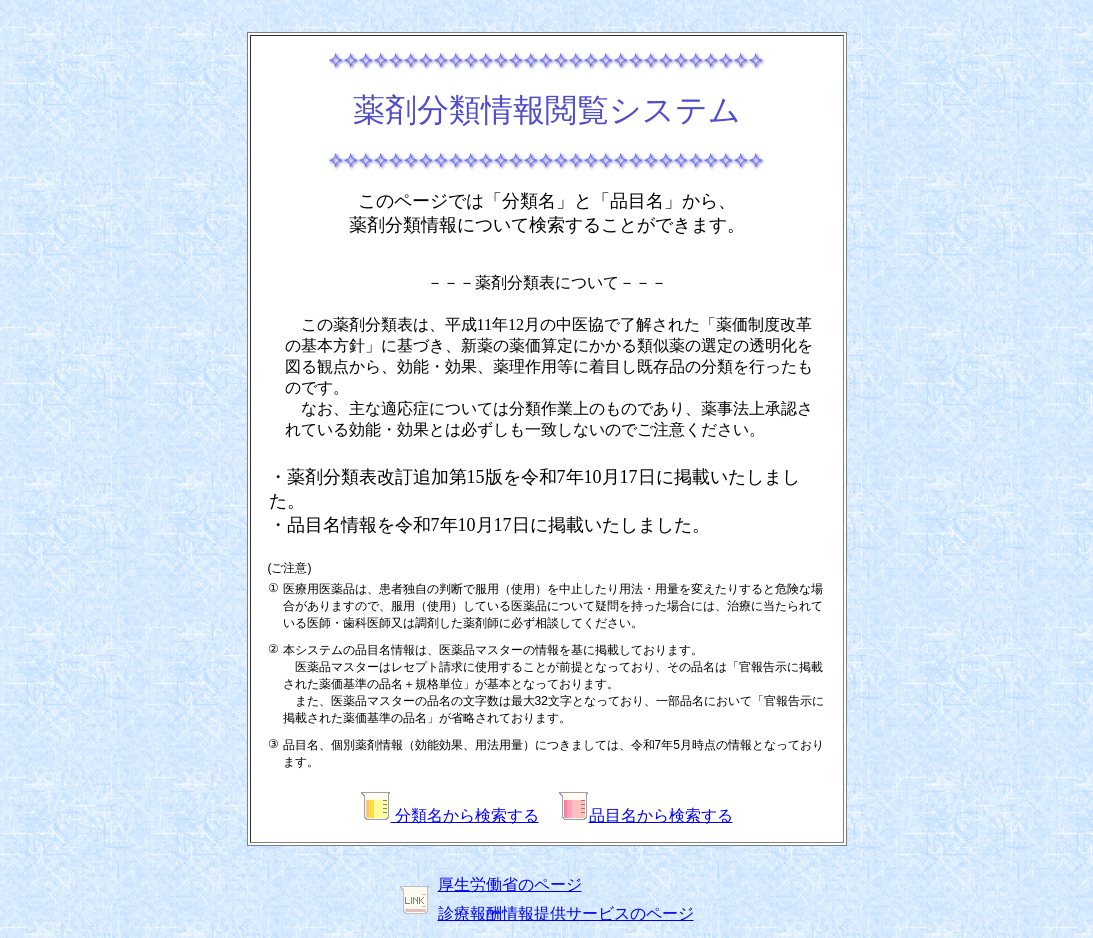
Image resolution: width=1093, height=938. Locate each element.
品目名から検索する (646, 815)
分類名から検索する (450, 815)
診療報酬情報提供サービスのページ (566, 913)
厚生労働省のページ (510, 884)
